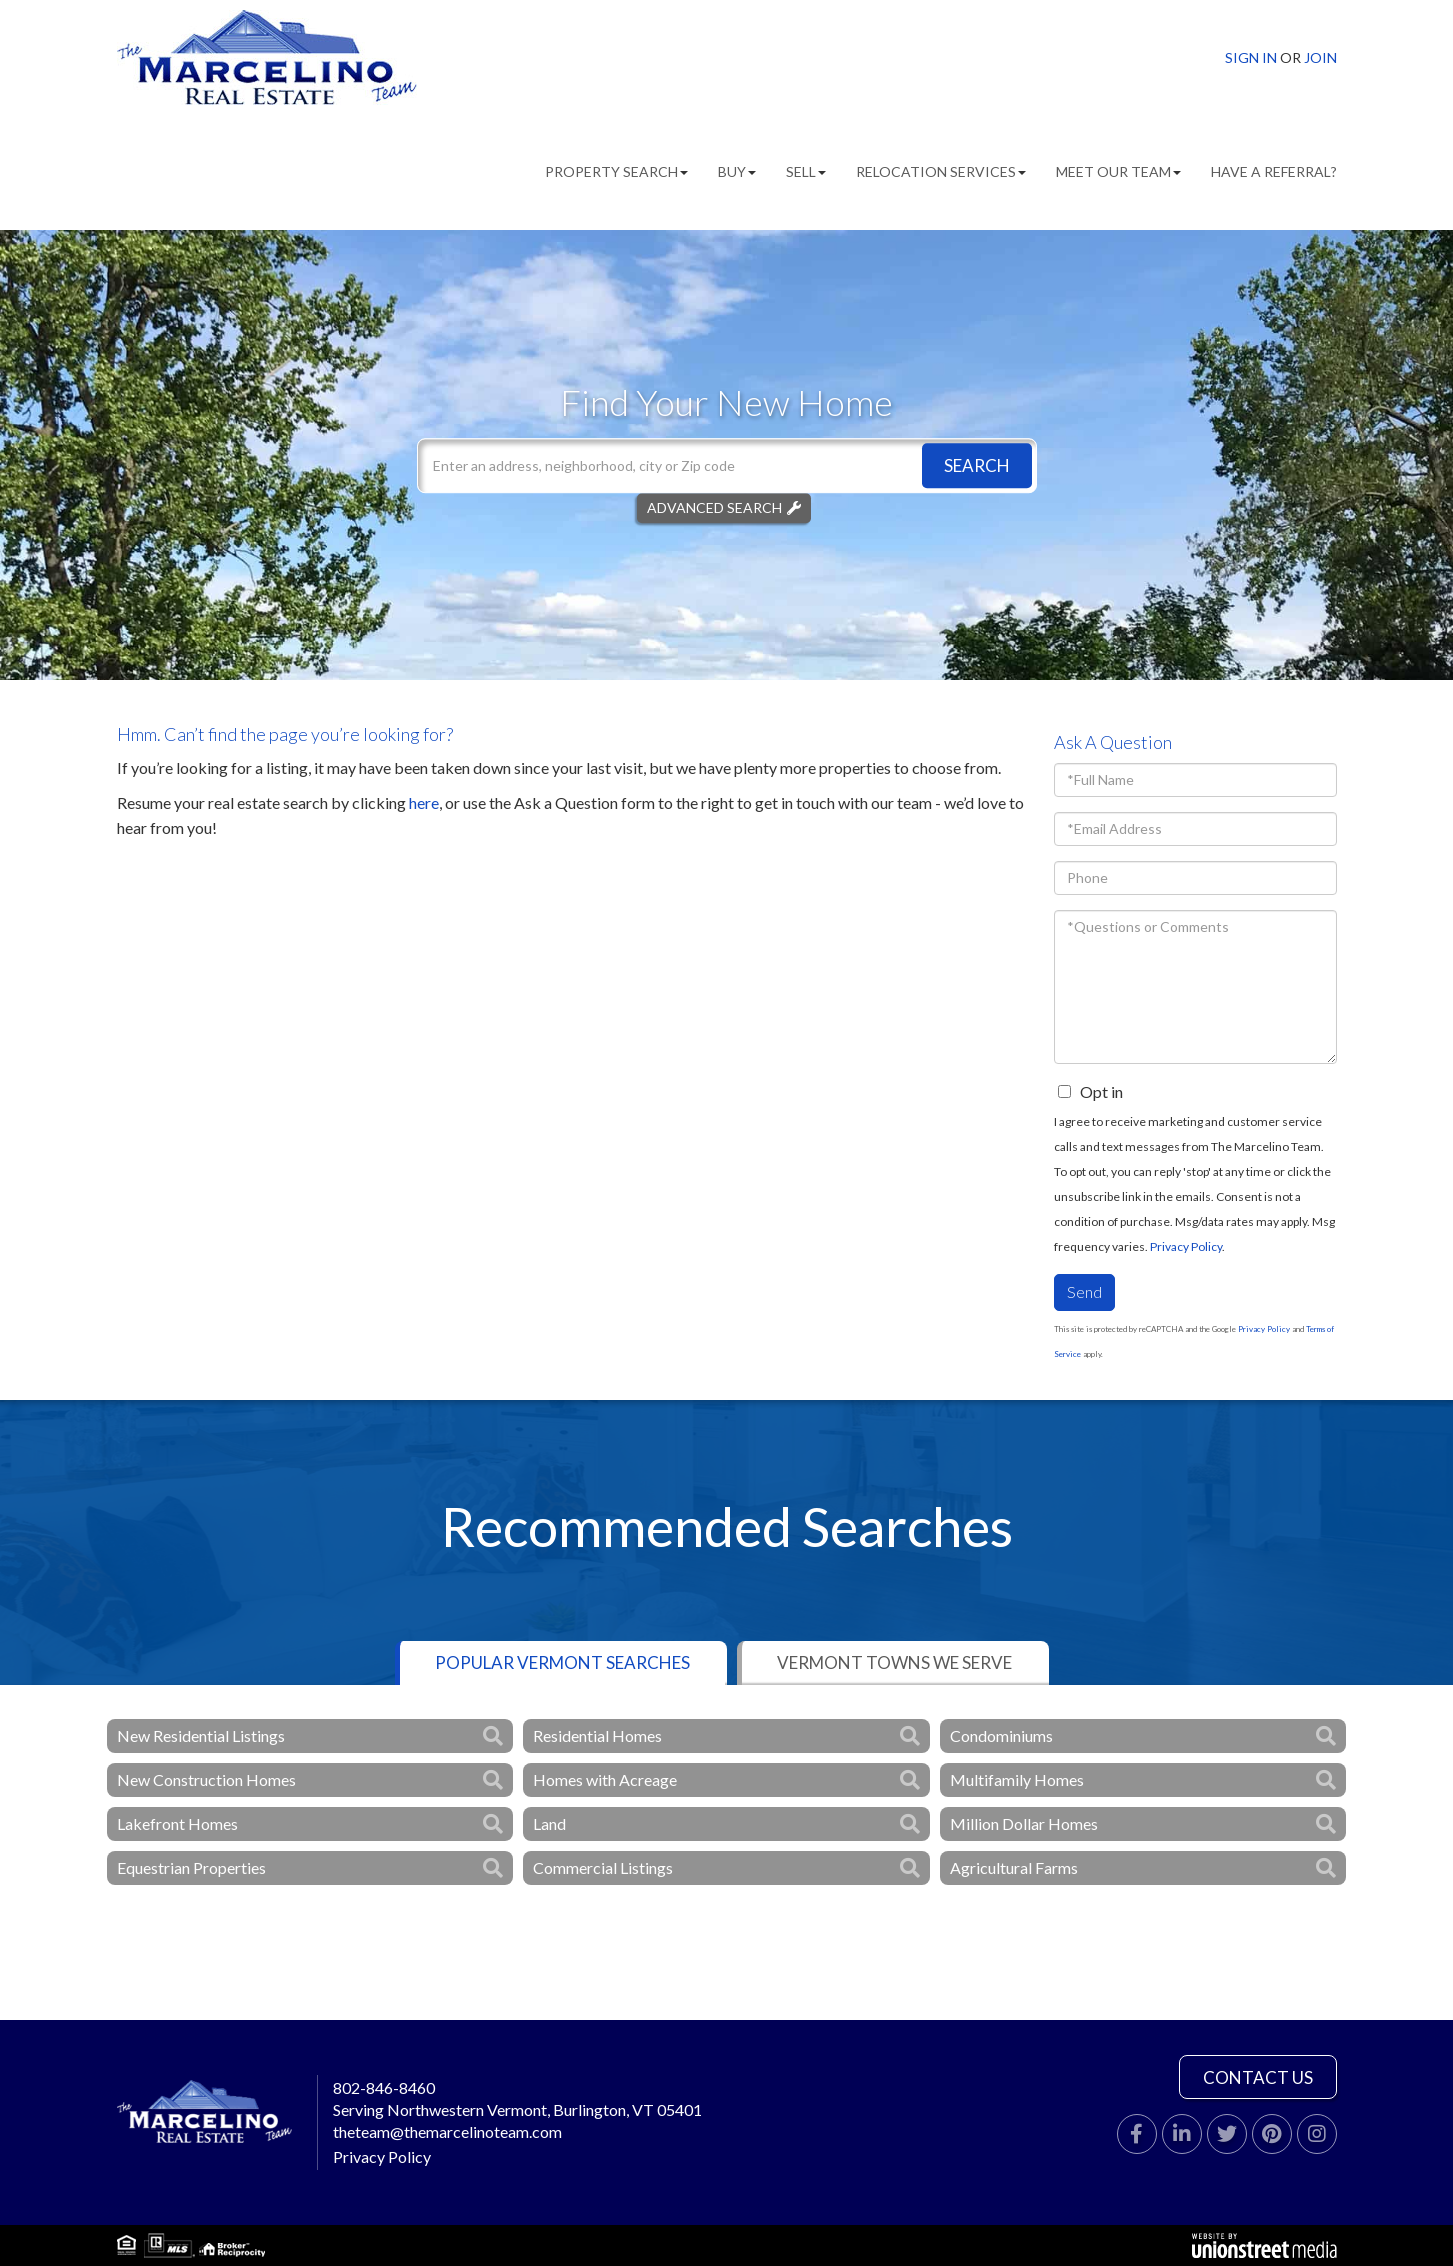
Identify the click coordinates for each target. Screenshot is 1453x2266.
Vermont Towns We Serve (894, 1662)
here (424, 802)
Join (1320, 57)
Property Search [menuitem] (616, 171)
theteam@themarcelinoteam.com (447, 2131)
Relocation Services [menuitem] (941, 171)
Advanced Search (714, 507)
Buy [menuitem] (737, 171)
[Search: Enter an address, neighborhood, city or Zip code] (727, 465)
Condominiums (1001, 1735)
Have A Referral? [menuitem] (1274, 171)
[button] (977, 465)
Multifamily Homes (1017, 1779)
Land (549, 1823)
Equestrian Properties (191, 1867)
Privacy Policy (1186, 1246)
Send (1084, 1291)
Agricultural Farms (1014, 1867)
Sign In (1251, 57)
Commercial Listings (603, 1867)
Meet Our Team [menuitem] (1118, 171)
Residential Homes (597, 1735)
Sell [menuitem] (806, 171)
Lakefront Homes (177, 1823)
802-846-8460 (384, 2087)
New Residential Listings (201, 1735)
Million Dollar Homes (1024, 1823)
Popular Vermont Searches (562, 1662)
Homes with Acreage (605, 1779)
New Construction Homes (206, 1779)
